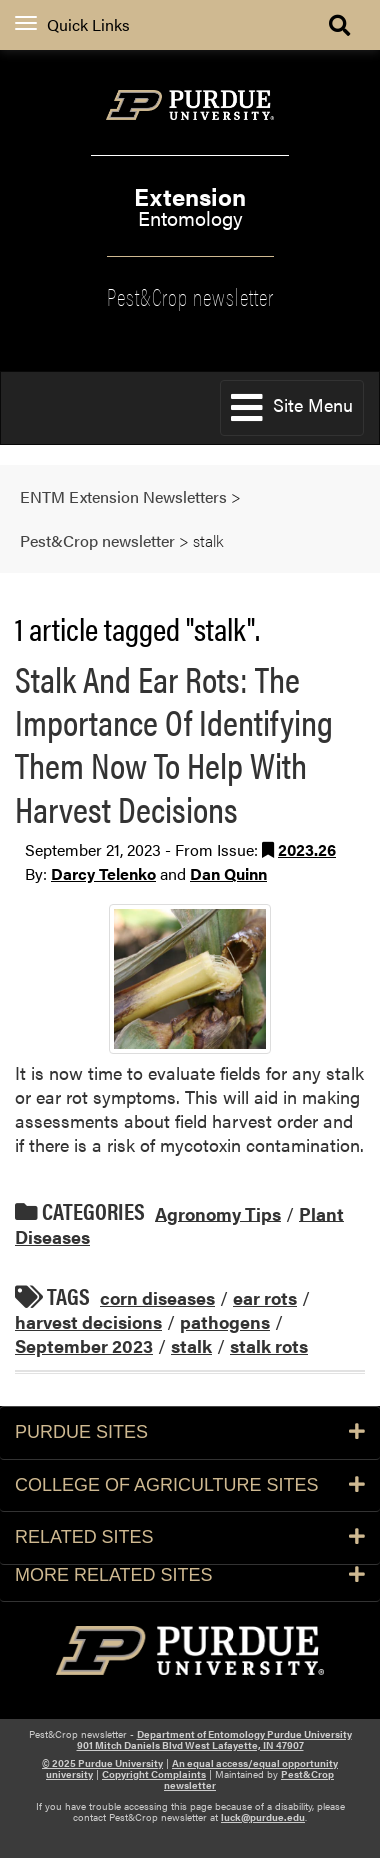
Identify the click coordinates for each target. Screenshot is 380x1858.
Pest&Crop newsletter (190, 295)
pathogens (225, 1321)
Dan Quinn (228, 873)
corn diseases (157, 1297)
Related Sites (190, 1537)
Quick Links (72, 24)
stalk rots (269, 1345)
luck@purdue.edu (263, 1817)
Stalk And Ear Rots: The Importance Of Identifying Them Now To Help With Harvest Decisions (174, 743)
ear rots (265, 1297)
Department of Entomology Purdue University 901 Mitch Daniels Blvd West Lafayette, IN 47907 (214, 1739)
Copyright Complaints (154, 1774)
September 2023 (84, 1345)
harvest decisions (88, 1321)
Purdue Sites (190, 1432)
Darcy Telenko (103, 873)
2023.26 (307, 849)
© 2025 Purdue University (102, 1763)
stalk (191, 1345)
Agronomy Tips (218, 1212)
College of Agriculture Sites (190, 1485)
